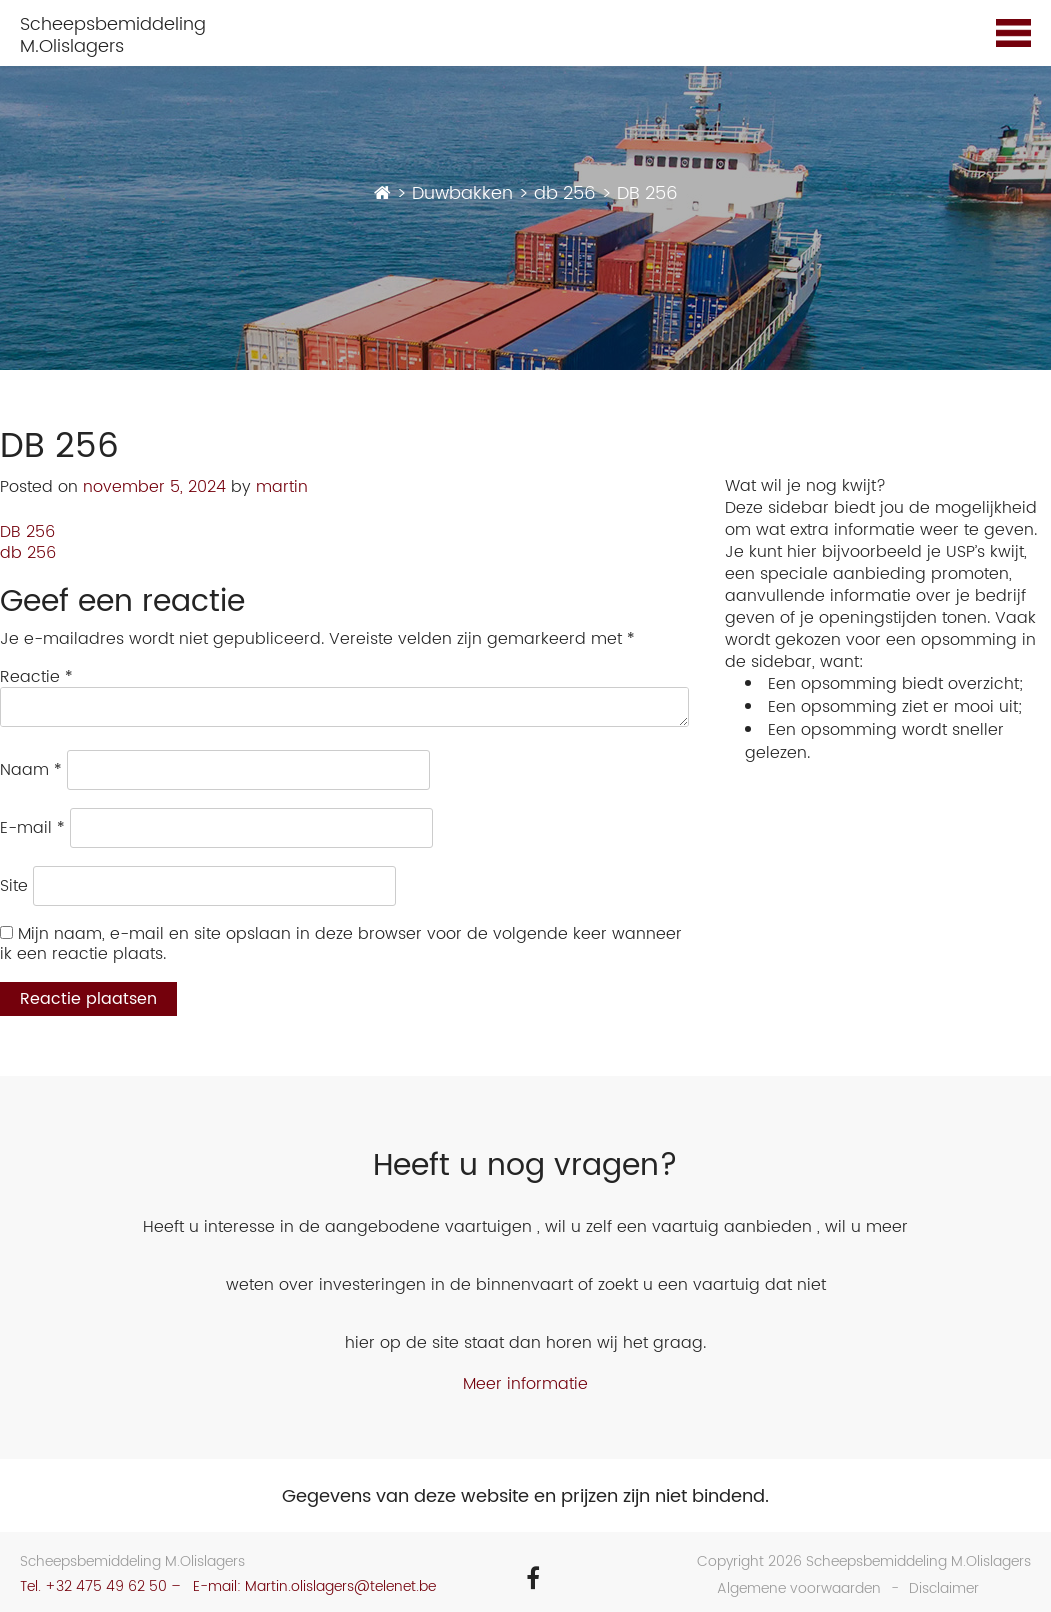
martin (282, 487)
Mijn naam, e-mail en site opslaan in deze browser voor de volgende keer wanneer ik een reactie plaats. (341, 944)
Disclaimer (944, 1588)
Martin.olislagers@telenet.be (340, 1586)
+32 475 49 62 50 (106, 1586)
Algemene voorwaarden (799, 1588)
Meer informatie (525, 1384)
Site (14, 886)
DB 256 (27, 532)
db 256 (28, 553)
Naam (31, 770)
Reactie (36, 677)
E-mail (32, 828)
